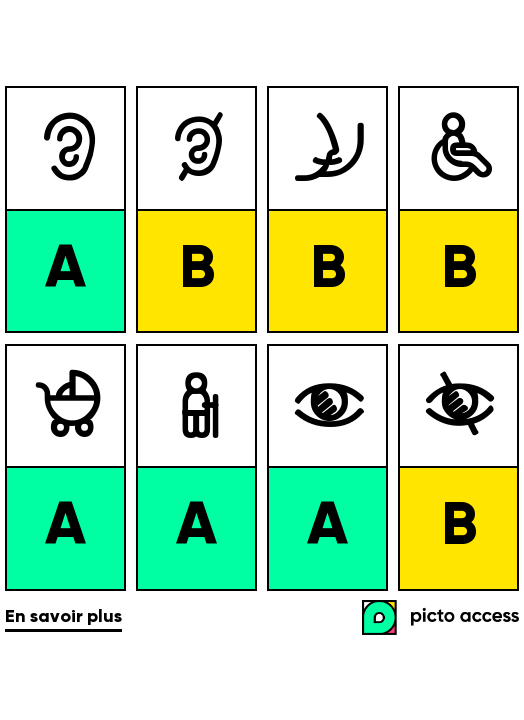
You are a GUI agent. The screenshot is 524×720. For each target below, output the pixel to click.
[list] (262, 338)
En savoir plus (63, 617)
